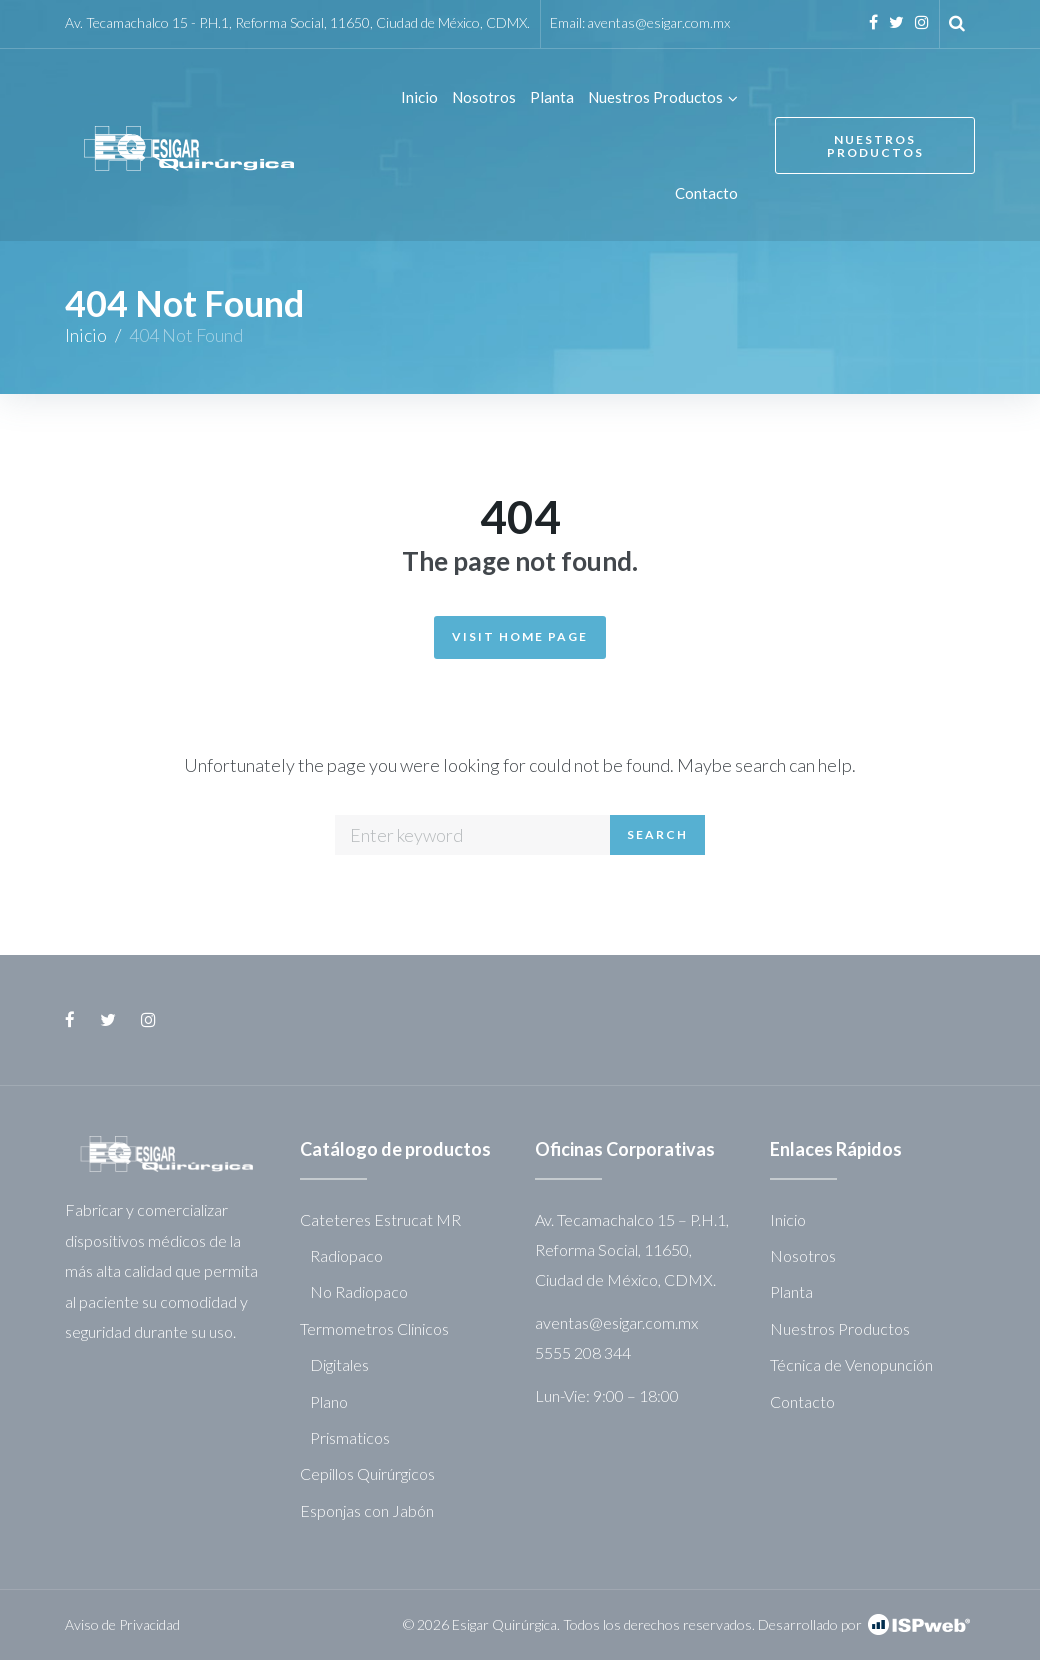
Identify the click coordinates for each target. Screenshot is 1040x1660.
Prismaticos (350, 1437)
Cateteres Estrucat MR (380, 1219)
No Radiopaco (359, 1291)
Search (657, 834)
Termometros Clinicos (374, 1328)
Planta (791, 1291)
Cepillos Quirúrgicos (367, 1473)
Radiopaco (346, 1255)
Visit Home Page (520, 636)
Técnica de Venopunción (851, 1364)
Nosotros (803, 1255)
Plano (329, 1401)
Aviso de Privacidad (122, 1624)
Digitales (339, 1364)
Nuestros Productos (875, 146)
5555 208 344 (583, 1352)
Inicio (86, 335)
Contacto (802, 1401)
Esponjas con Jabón (367, 1510)
